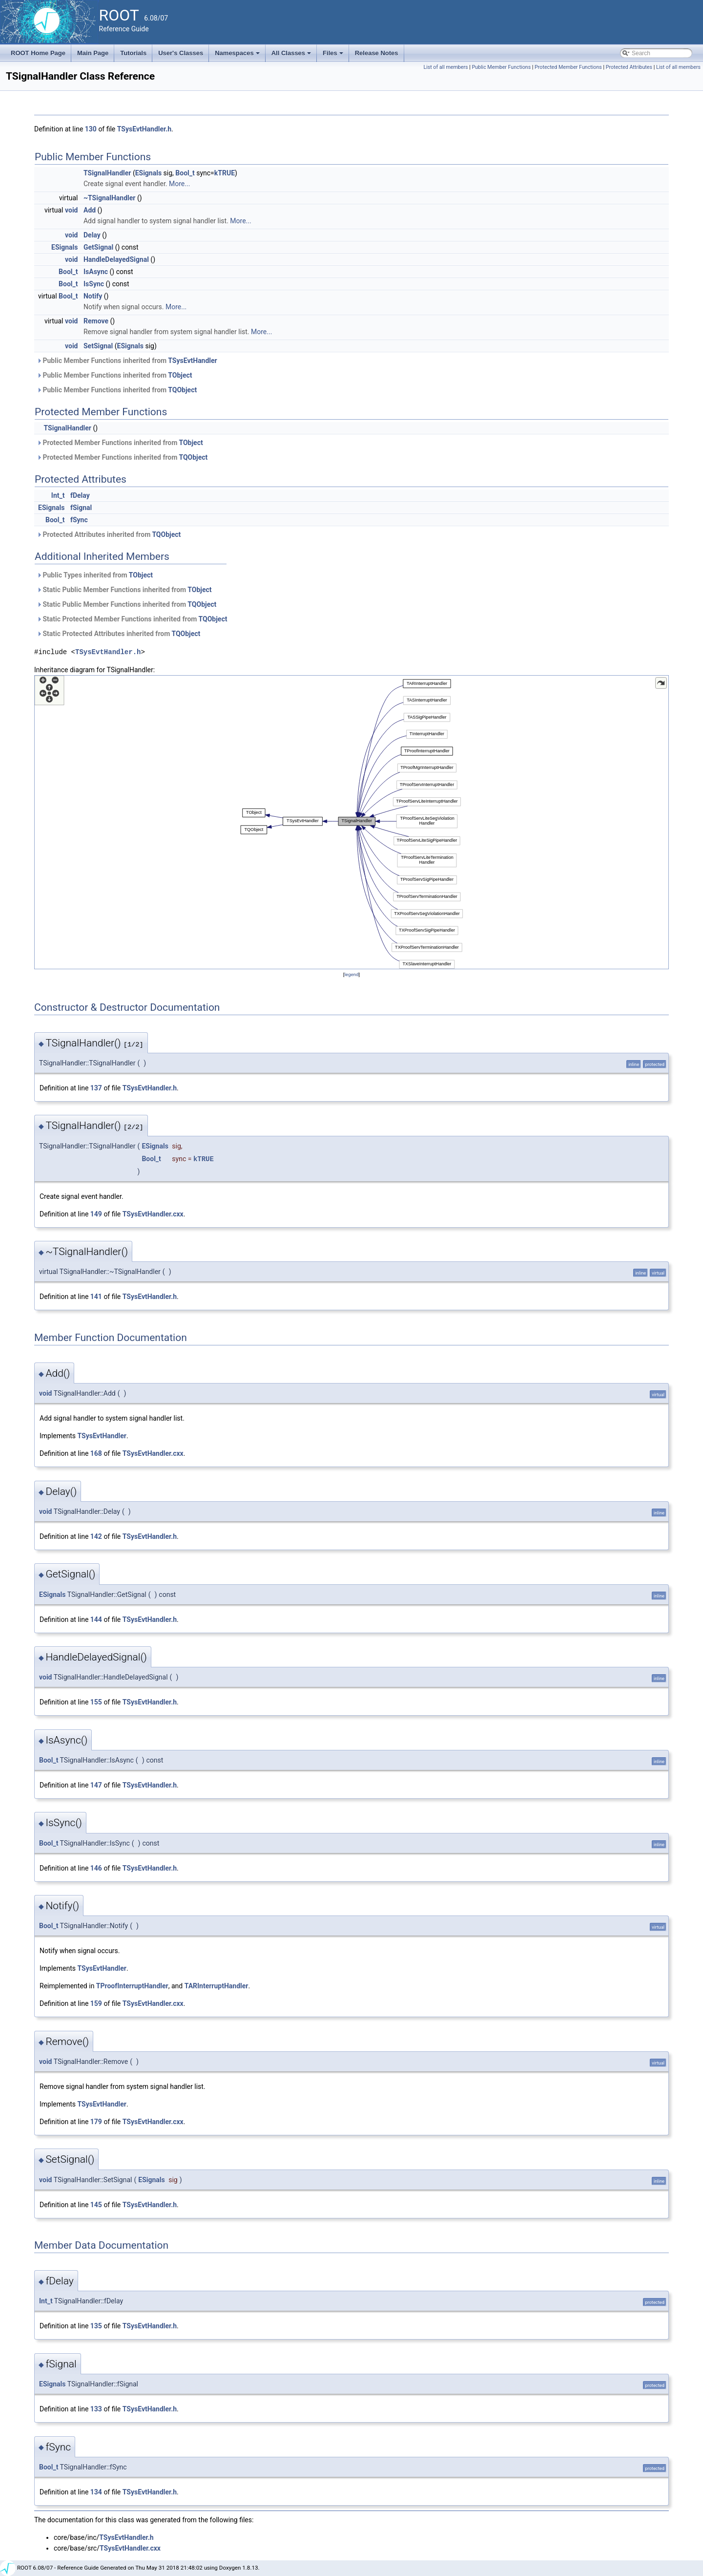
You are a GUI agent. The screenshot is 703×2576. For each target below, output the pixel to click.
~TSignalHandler (109, 198)
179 (96, 2122)
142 (96, 1536)
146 (96, 1868)
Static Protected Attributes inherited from (118, 634)
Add (89, 210)
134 (96, 2492)
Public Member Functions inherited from (127, 360)
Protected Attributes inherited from (109, 534)
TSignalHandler (107, 173)
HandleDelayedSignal (116, 259)
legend (351, 974)
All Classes (292, 55)
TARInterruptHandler (216, 1986)
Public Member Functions (501, 67)
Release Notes (376, 53)
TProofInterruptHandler (132, 1986)
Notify (92, 296)
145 (96, 2205)
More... (179, 184)
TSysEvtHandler (192, 360)
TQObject (182, 390)
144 (96, 1619)
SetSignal (98, 346)
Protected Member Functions (568, 67)
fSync (79, 520)
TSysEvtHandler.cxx (153, 1214)
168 (96, 1453)
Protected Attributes (629, 67)
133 (96, 2409)
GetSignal (98, 247)
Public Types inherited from (95, 575)
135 (96, 2326)
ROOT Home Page (38, 53)
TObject (180, 375)
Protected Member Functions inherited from (120, 443)
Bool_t (184, 173)
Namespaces (238, 55)
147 (96, 1785)
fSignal (81, 507)
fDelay (80, 495)
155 (96, 1702)
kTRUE (224, 173)
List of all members (445, 67)
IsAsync (95, 272)
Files (334, 55)
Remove (95, 321)
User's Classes (180, 53)
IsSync (93, 284)
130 (91, 129)
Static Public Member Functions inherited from (124, 590)
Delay (92, 235)
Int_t (58, 495)
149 (96, 1214)
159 (96, 2003)
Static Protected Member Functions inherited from (132, 619)
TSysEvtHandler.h (144, 129)
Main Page (92, 53)
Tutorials (133, 53)
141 (96, 1296)
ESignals (148, 173)
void (71, 210)
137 (96, 1088)
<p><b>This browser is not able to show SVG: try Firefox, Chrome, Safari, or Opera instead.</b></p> (351, 822)
